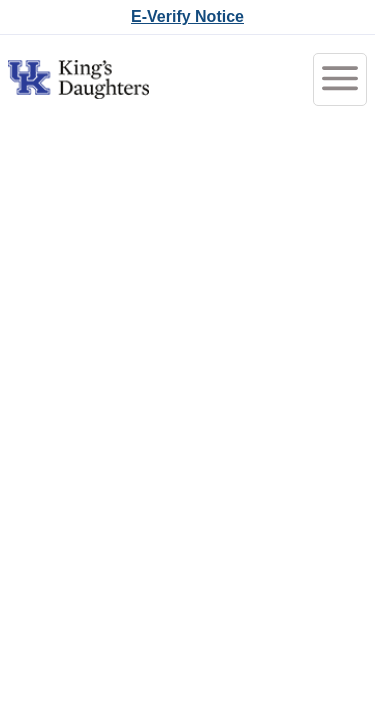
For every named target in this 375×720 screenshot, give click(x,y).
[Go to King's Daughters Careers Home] (78, 79)
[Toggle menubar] (340, 79)
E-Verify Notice (187, 16)
